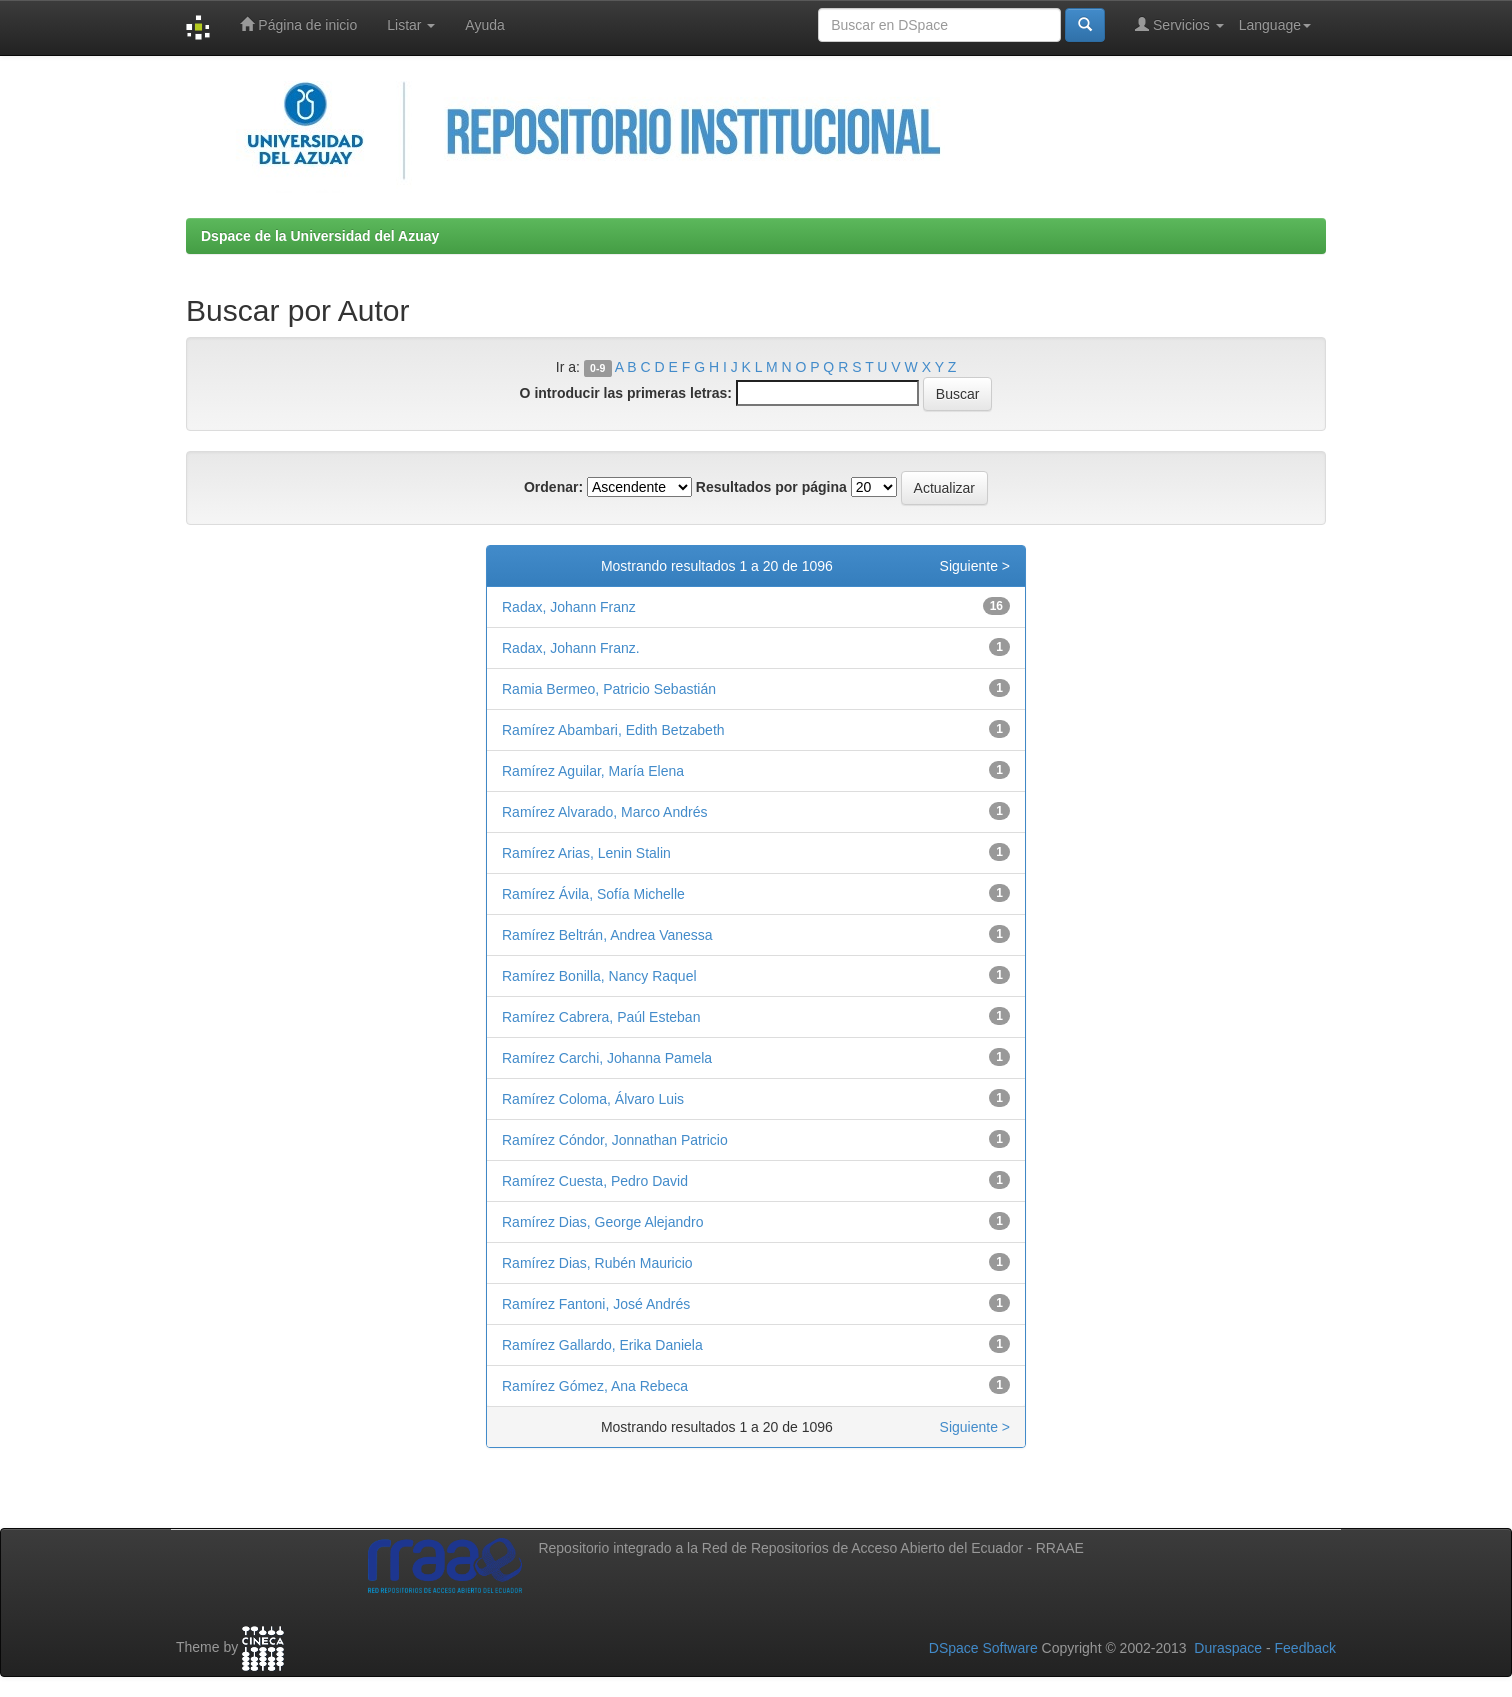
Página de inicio (298, 24)
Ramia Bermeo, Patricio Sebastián (609, 689)
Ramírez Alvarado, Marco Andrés (604, 812)
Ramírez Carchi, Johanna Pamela (607, 1058)
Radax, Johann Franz (569, 607)
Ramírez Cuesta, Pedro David (595, 1181)
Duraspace (1228, 1648)
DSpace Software (983, 1648)
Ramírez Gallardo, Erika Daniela (602, 1345)
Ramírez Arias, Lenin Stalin (586, 853)
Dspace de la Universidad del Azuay (320, 236)
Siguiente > (975, 566)
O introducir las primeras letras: (626, 393)
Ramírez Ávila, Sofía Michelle (593, 894)
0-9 (597, 368)
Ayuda (484, 25)
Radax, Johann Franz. (571, 648)
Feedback (1305, 1648)
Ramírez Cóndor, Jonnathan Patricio (615, 1140)
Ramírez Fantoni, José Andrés (596, 1304)
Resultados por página (771, 487)
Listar (411, 25)
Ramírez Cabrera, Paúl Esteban (601, 1017)
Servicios (1179, 24)
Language (1275, 25)
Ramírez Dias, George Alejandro (603, 1222)
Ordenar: (553, 487)
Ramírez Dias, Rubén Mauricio (597, 1263)
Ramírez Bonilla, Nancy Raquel (599, 976)
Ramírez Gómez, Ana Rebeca (595, 1386)
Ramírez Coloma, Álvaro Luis (593, 1099)
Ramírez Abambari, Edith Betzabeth (613, 730)
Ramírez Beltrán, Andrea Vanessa (607, 935)
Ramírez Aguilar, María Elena (593, 771)
